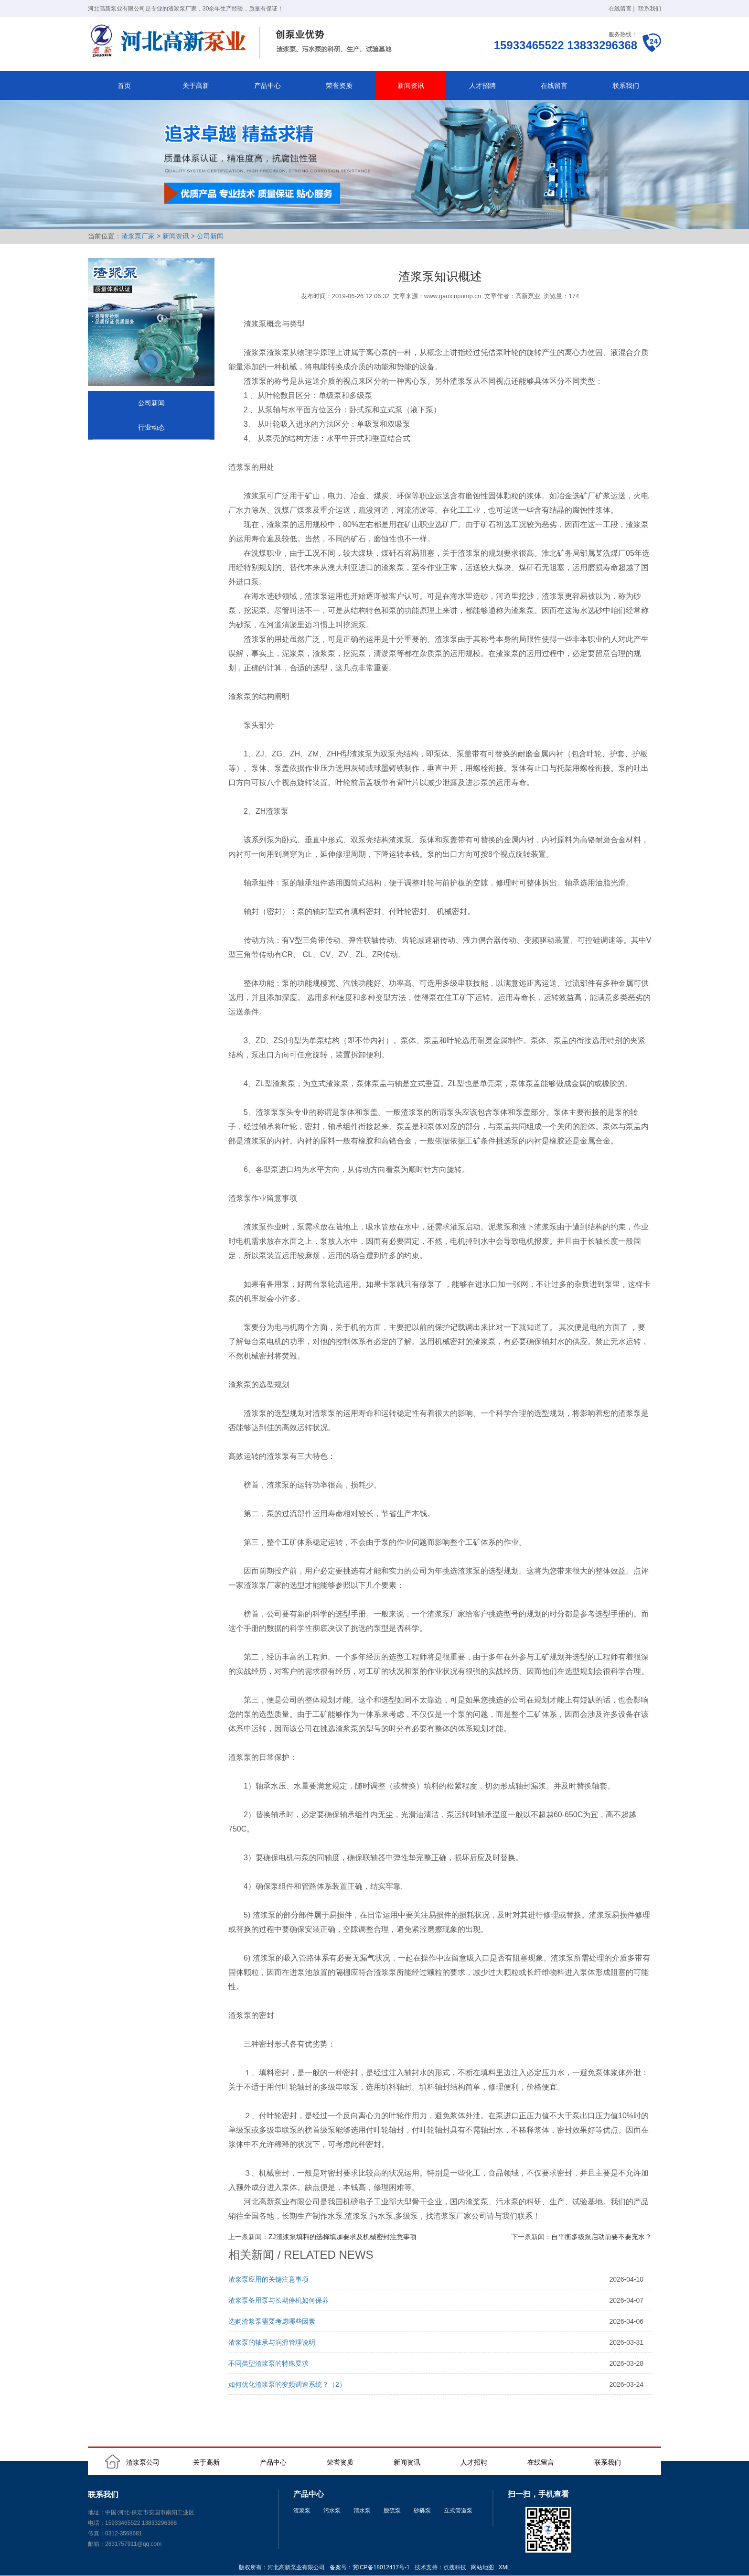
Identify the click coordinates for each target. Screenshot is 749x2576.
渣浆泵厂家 (138, 236)
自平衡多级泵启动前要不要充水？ (601, 2237)
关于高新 (195, 85)
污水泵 (332, 2510)
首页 (124, 85)
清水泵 (362, 2510)
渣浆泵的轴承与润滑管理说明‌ (271, 2342)
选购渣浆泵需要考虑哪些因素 (271, 2321)
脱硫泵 (392, 2510)
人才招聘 (482, 85)
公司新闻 (210, 236)
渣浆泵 (301, 2510)
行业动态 (151, 427)
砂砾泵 (422, 2510)
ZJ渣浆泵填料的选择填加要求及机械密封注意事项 (342, 2237)
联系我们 (649, 8)
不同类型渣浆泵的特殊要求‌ (268, 2363)
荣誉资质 (339, 85)
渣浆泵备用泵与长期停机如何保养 (278, 2300)
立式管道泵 (458, 2510)
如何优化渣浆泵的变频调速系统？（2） (287, 2384)
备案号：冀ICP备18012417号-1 (370, 2567)
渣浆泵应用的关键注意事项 (268, 2279)
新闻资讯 (410, 85)
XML (505, 2567)
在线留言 (620, 8)
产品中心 (267, 85)
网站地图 (482, 2567)
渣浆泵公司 (143, 2462)
